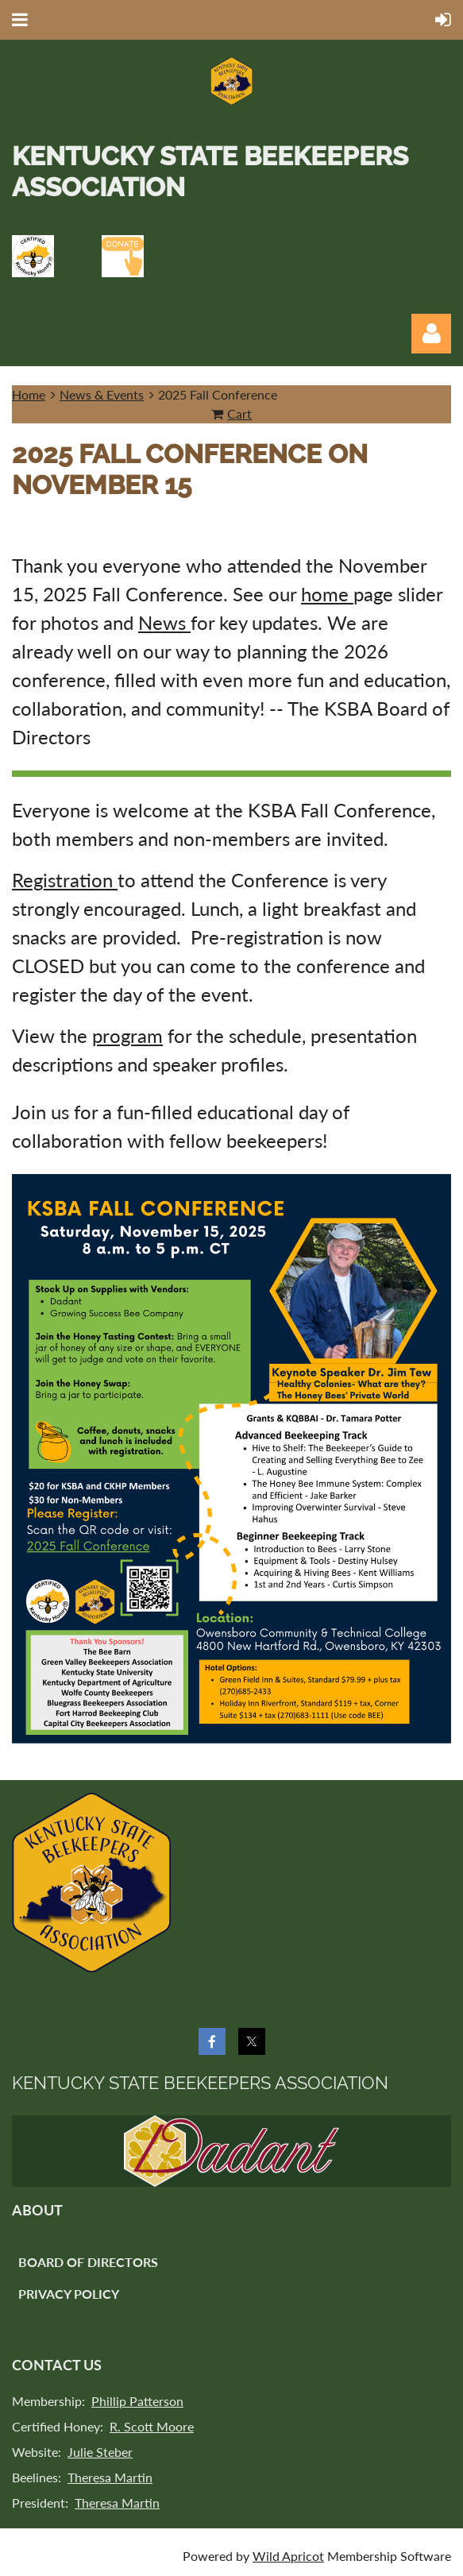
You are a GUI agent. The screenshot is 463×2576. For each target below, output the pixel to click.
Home (28, 394)
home (327, 593)
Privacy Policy (68, 2293)
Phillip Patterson (137, 2400)
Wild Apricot (288, 2555)
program (127, 1035)
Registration (65, 879)
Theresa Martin (110, 2477)
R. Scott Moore (152, 2426)
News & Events (102, 394)
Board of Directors (88, 2261)
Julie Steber (100, 2451)
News (164, 622)
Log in (431, 333)
